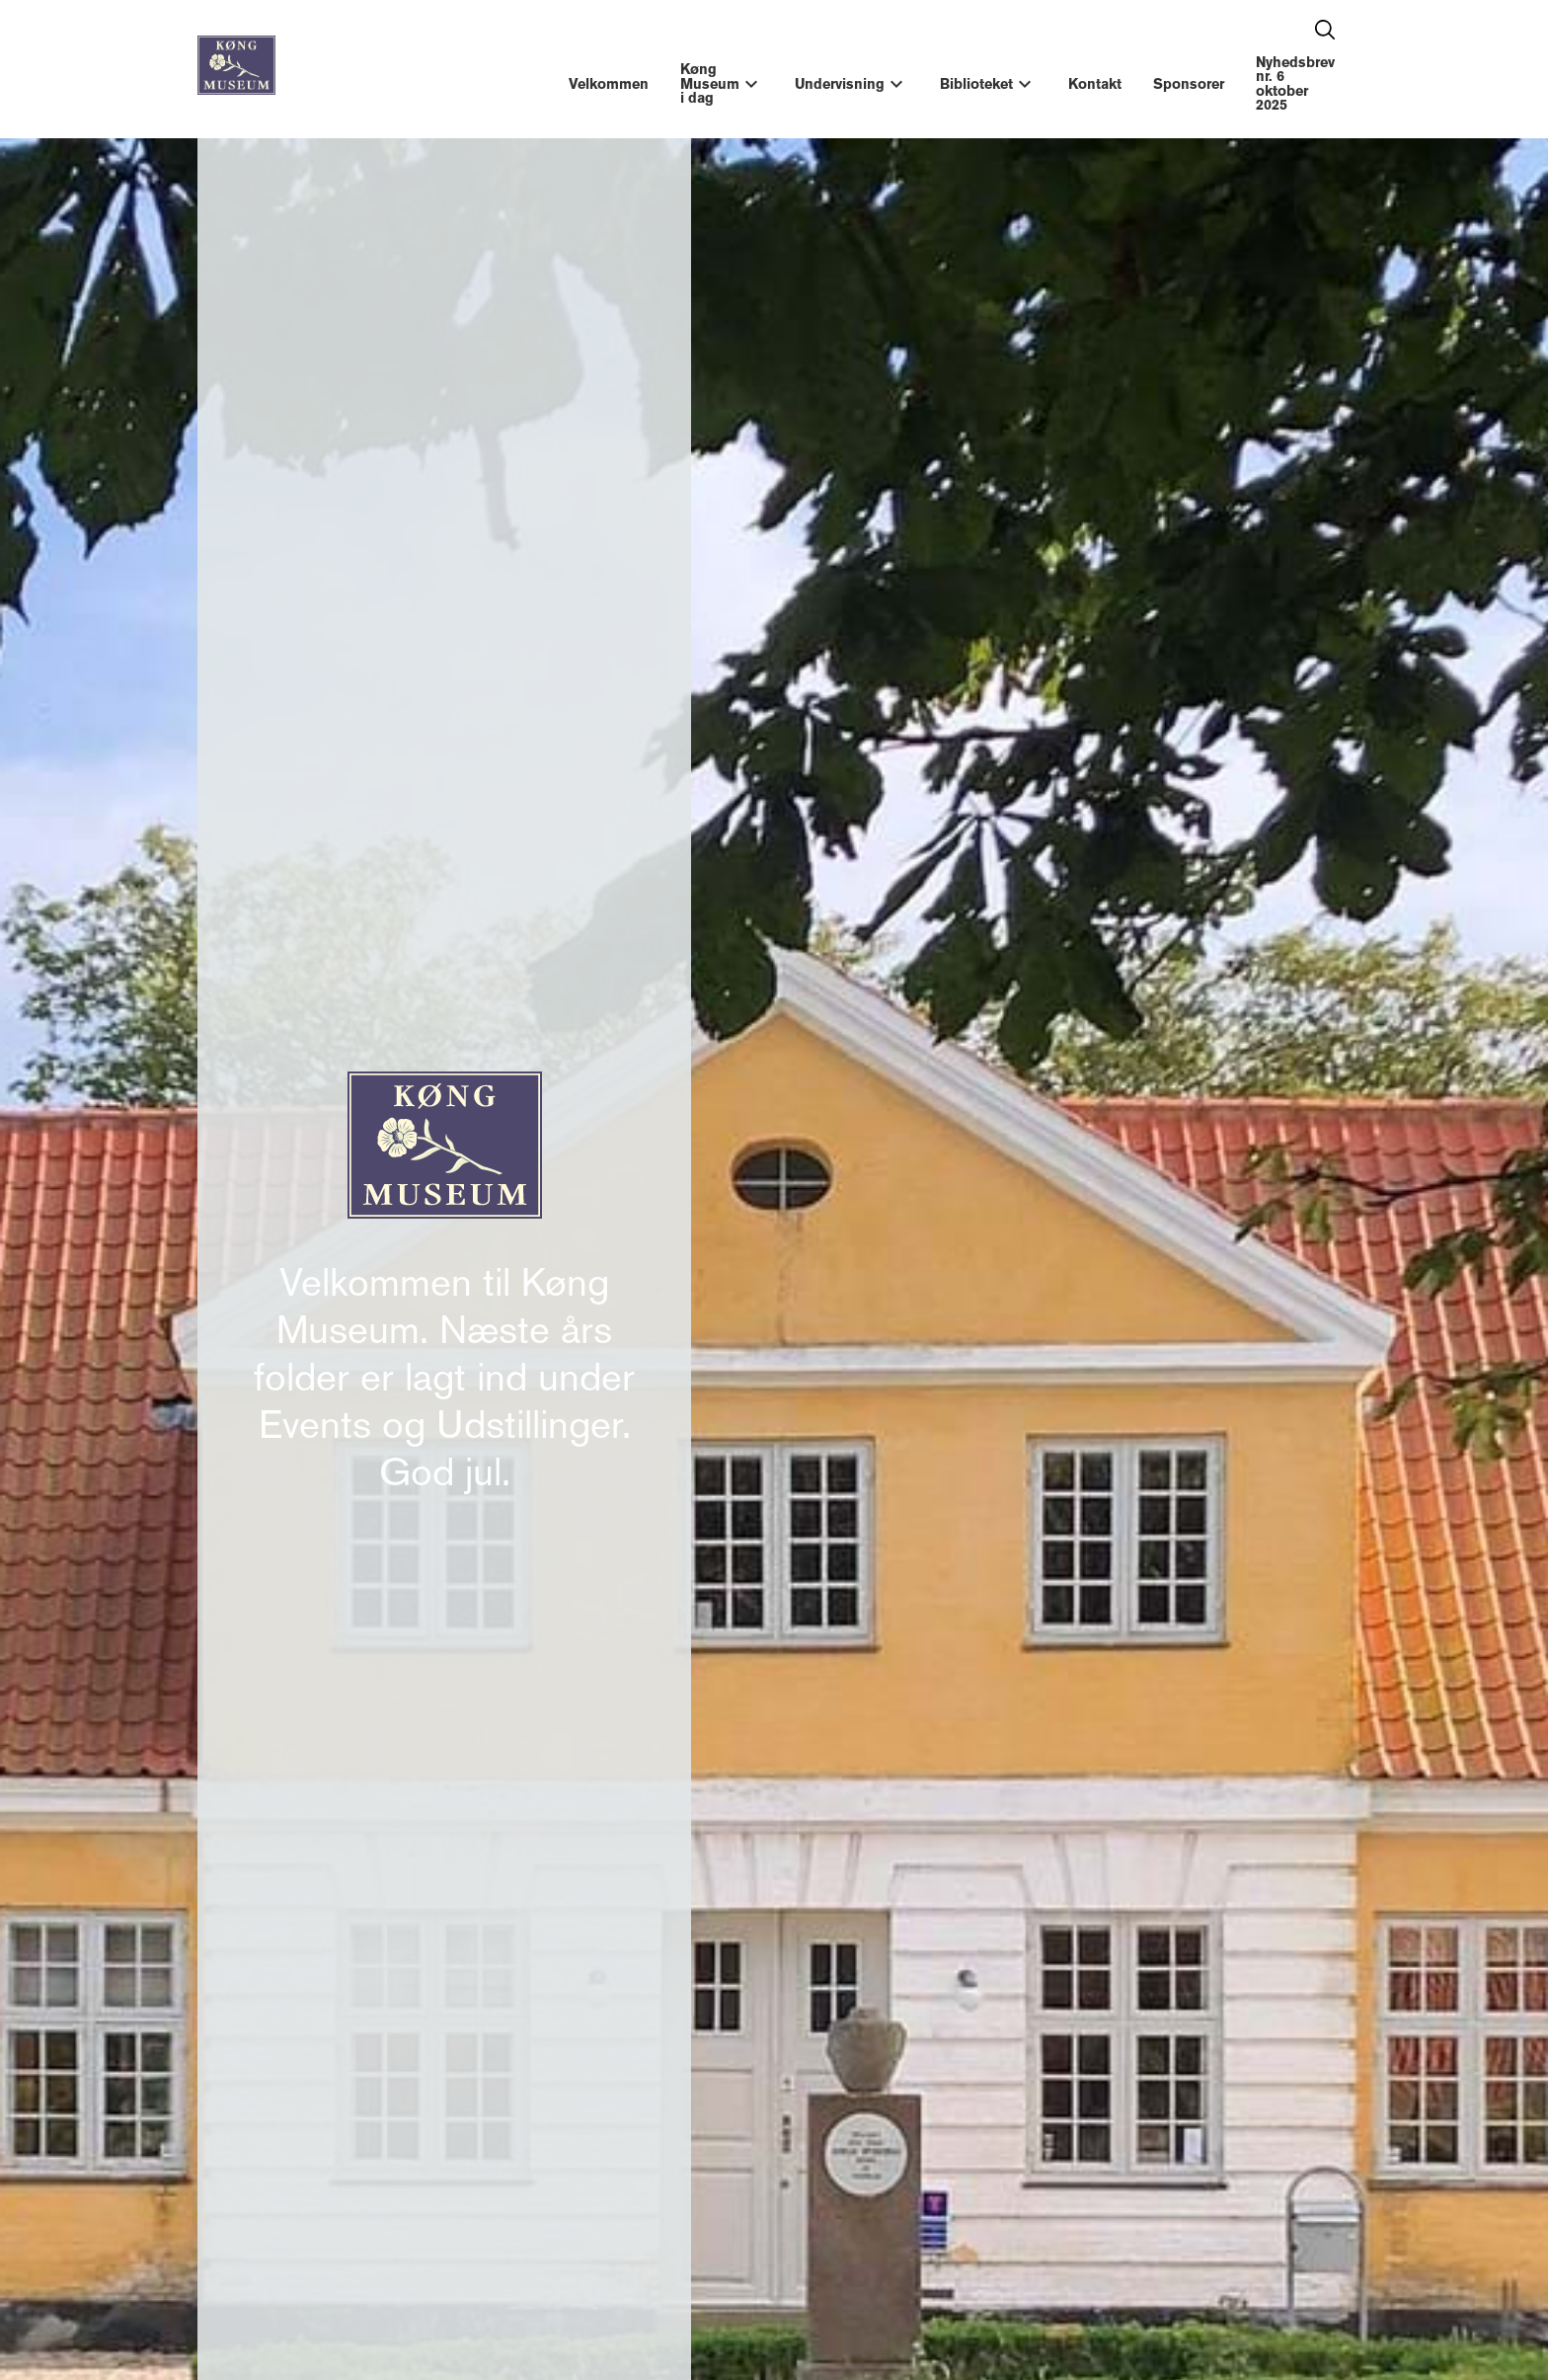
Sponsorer (1188, 84)
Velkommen (609, 84)
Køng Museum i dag (709, 83)
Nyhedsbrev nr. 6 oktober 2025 (1295, 83)
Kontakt (1095, 84)
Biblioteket (976, 84)
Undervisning (840, 84)
